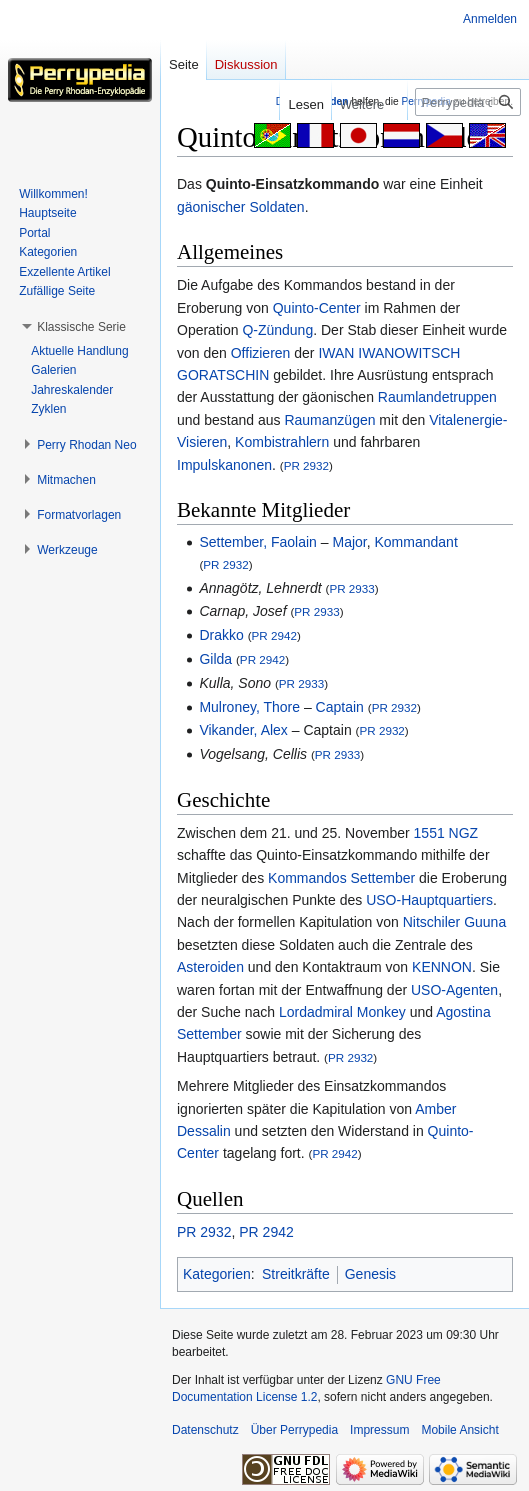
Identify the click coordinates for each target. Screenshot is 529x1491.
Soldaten (276, 207)
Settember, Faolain (258, 542)
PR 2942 (274, 635)
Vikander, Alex (243, 730)
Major (349, 542)
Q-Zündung (277, 330)
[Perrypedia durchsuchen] (468, 102)
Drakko (221, 635)
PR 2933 (351, 588)
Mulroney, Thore (249, 707)
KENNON (442, 967)
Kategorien (217, 1274)
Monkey (381, 1012)
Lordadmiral (316, 1012)
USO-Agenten (454, 990)
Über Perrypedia (294, 1430)
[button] (81, 327)
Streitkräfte (296, 1274)
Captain (340, 707)
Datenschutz (205, 1430)
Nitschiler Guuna (455, 922)
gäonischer (211, 207)
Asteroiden (210, 967)
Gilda (215, 659)
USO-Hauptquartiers (429, 900)
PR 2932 (306, 465)
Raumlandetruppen (437, 397)
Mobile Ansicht (459, 1430)
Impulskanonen (224, 465)
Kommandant (416, 542)
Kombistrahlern (282, 442)
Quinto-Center (317, 308)
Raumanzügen (329, 420)
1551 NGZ (446, 833)
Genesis (370, 1274)
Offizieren (261, 353)
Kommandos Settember (341, 878)
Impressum (379, 1430)
